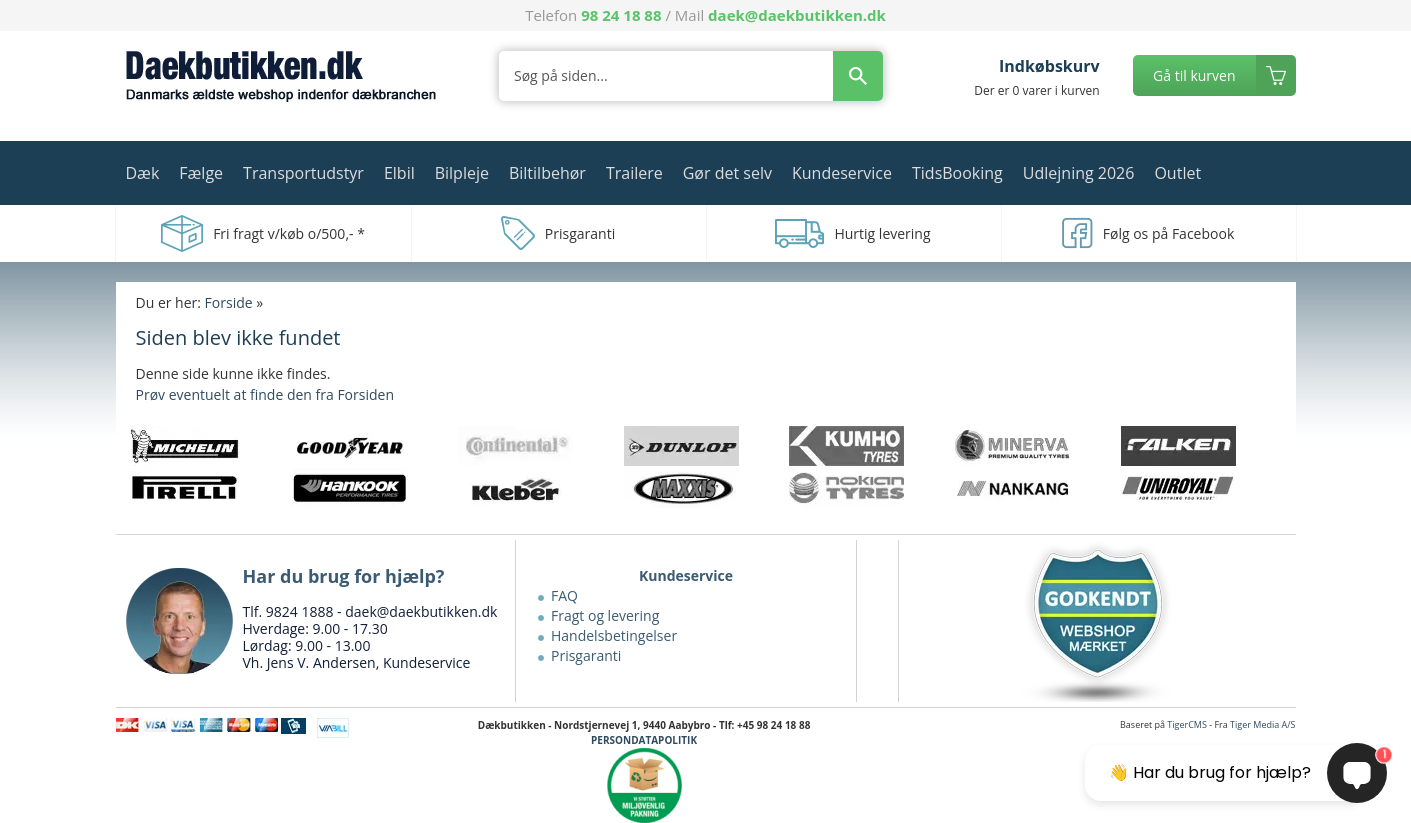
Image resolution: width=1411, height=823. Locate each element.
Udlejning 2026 (1079, 173)
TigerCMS (1187, 724)
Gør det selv (727, 173)
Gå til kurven (1194, 75)
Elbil (399, 173)
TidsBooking (957, 173)
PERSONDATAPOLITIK (644, 740)
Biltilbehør (547, 173)
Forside (229, 302)
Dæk (143, 173)
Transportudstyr (303, 173)
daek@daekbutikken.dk (797, 15)
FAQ (564, 595)
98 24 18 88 (621, 15)
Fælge (201, 173)
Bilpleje (462, 173)
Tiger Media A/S (1262, 724)
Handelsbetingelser (614, 635)
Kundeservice (842, 173)
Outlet (1177, 173)
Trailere (634, 173)
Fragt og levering (605, 615)
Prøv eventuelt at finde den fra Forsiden (265, 394)
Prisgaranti (586, 655)
